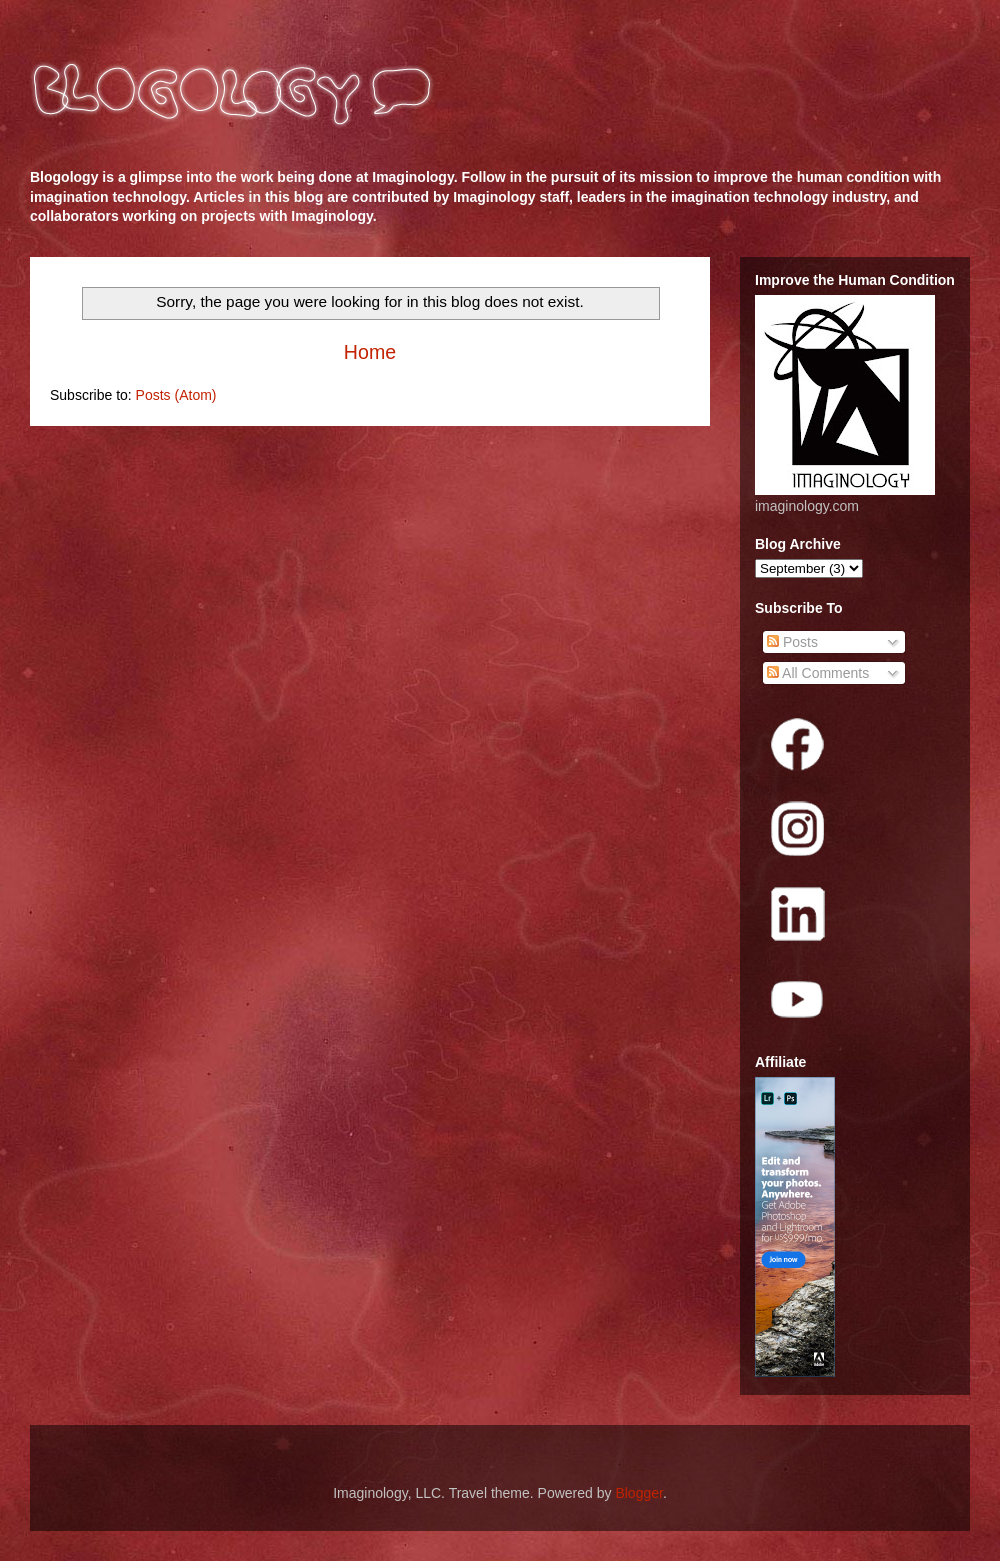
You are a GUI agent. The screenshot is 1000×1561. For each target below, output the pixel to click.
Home (370, 352)
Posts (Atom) (176, 395)
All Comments (818, 673)
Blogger (638, 1493)
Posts (792, 642)
